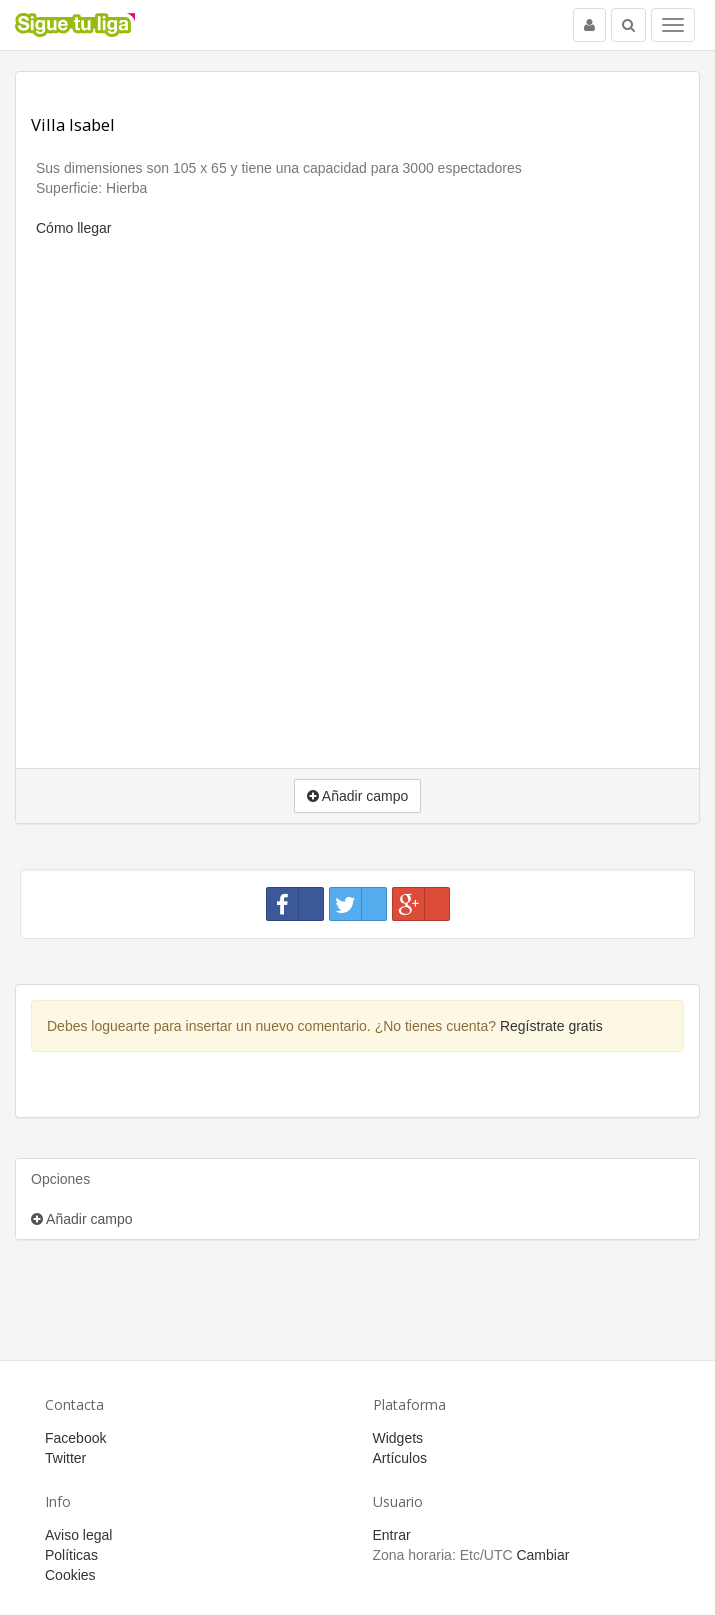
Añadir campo (82, 1219)
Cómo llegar (73, 228)
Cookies (70, 1575)
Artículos (400, 1458)
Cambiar (542, 1555)
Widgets (398, 1438)
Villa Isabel (73, 124)
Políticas (71, 1555)
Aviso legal (78, 1535)
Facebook (75, 1438)
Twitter (65, 1458)
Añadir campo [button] (358, 796)
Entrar (392, 1535)
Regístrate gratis (551, 1026)
